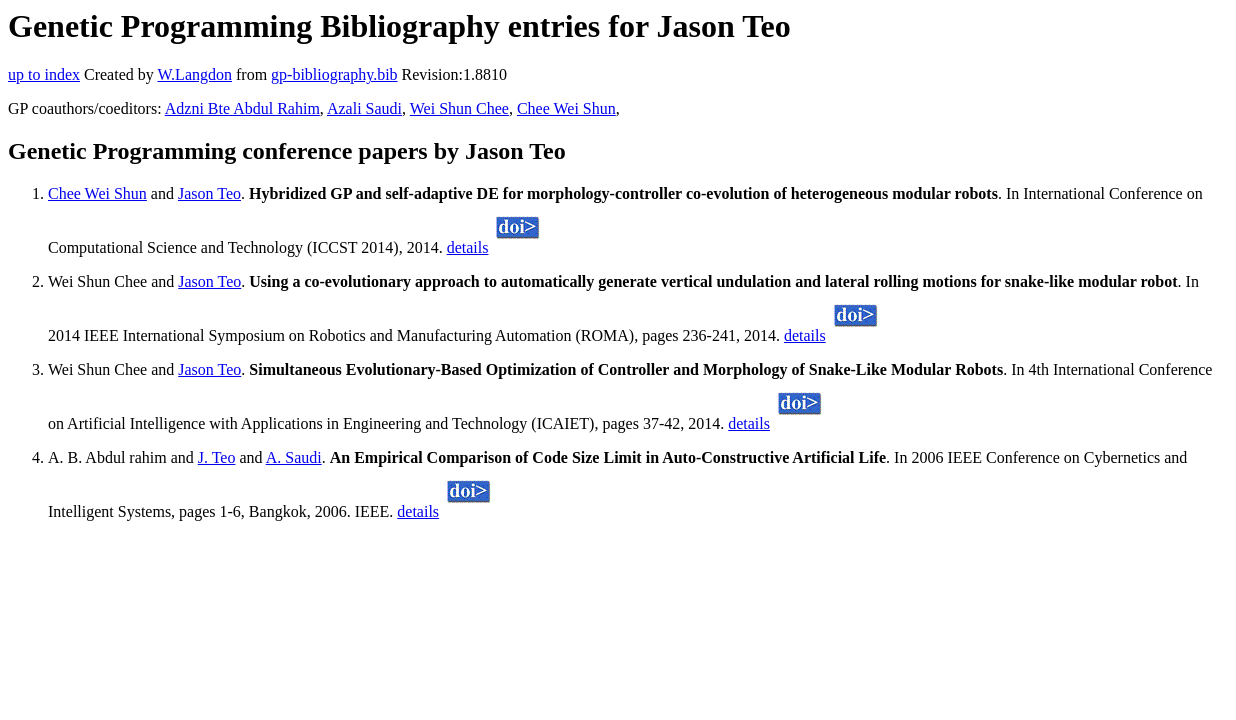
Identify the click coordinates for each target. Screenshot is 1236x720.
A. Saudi (294, 457)
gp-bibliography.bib (334, 74)
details (468, 247)
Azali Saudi (364, 108)
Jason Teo (209, 193)
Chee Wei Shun (566, 108)
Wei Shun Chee (459, 108)
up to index (44, 74)
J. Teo (217, 457)
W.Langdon (194, 74)
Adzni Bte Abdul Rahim (242, 108)
